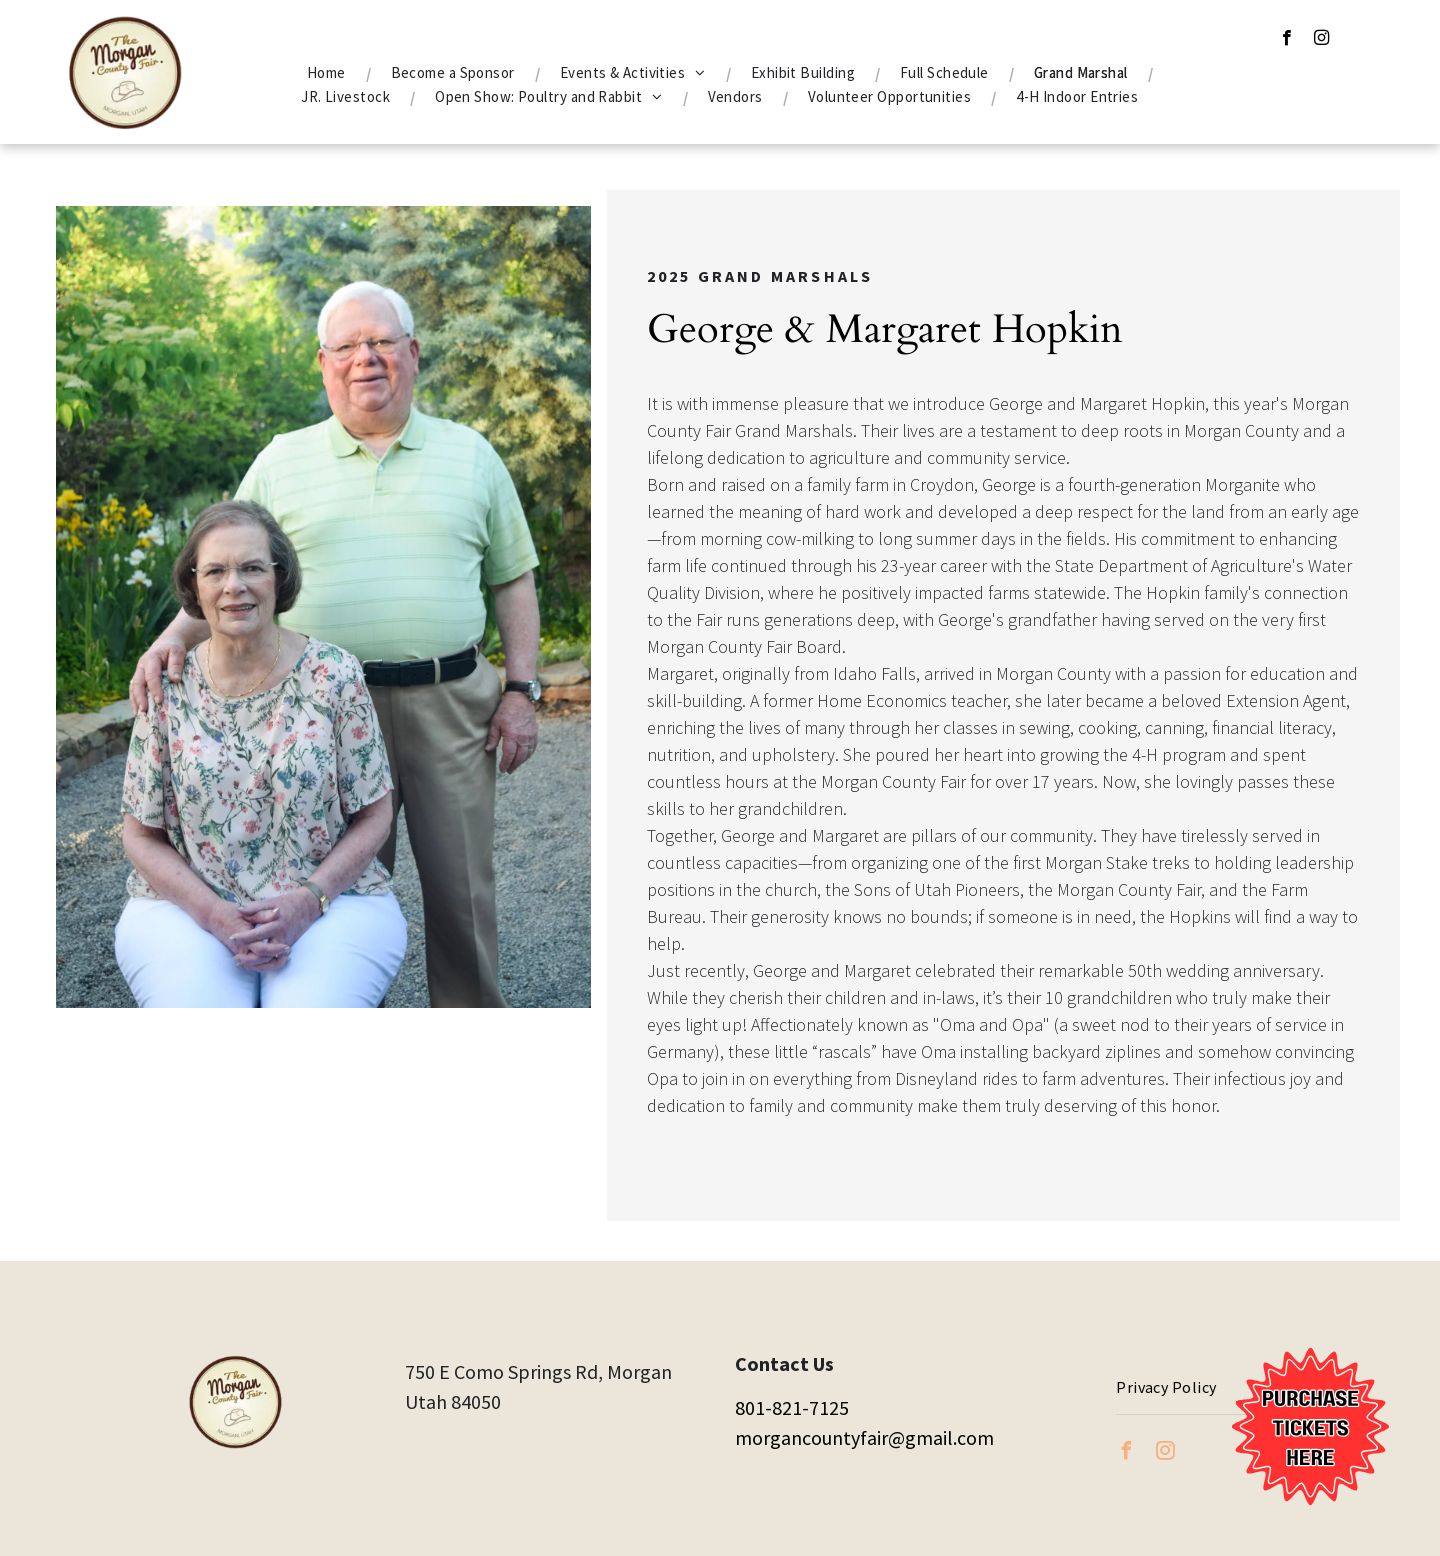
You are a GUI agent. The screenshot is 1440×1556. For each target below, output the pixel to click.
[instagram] (1321, 40)
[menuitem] (329, 73)
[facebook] (1286, 40)
